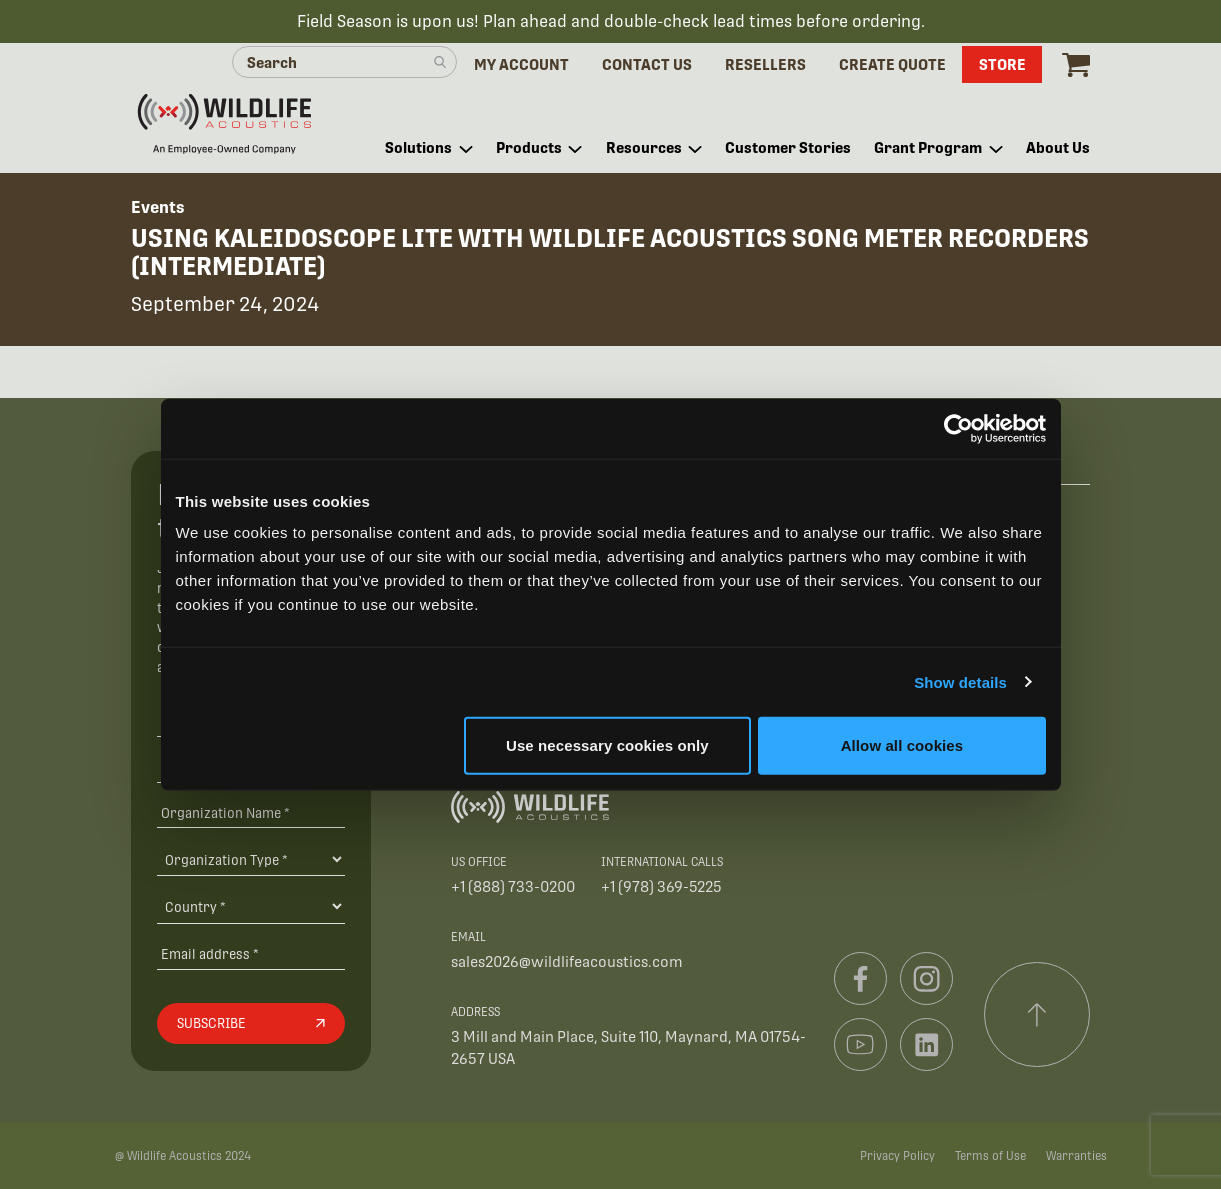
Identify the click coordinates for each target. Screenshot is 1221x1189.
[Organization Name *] (251, 812)
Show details (960, 681)
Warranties (1076, 1156)
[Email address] (251, 953)
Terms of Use (990, 1156)
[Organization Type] (251, 859)
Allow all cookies (902, 745)
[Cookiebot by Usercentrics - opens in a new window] (958, 428)
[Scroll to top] (1037, 1015)
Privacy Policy (897, 1156)
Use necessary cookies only (607, 745)
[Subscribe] (251, 1024)
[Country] (251, 906)
